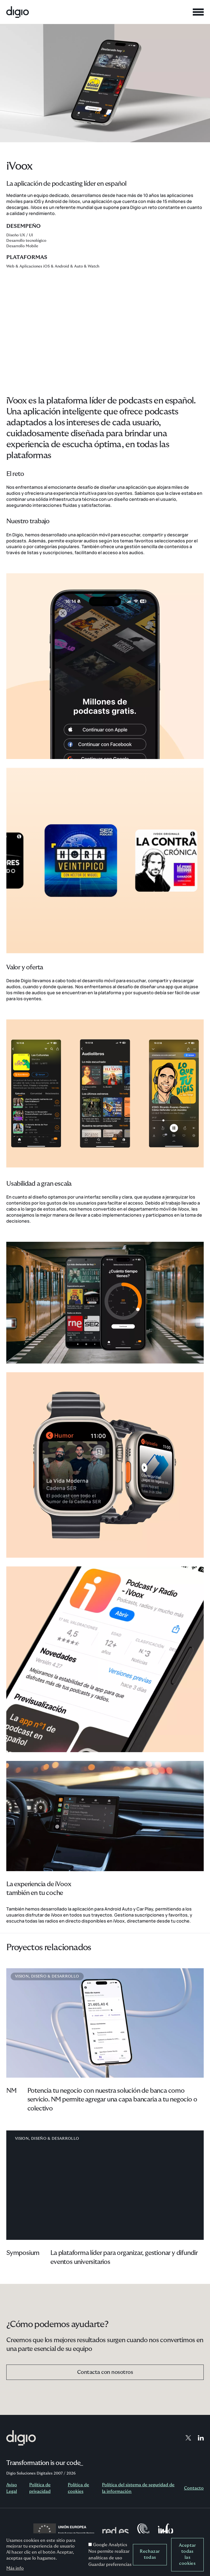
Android (62, 266)
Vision (22, 1976)
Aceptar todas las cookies (187, 2554)
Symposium (22, 2253)
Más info (15, 2568)
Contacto (194, 2488)
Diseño (38, 1976)
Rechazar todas (150, 2554)
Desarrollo (65, 1976)
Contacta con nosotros (105, 2372)
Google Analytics (110, 2545)
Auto (78, 266)
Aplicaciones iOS (34, 266)
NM (11, 2090)
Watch (93, 266)
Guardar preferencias (110, 2564)
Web (10, 266)
